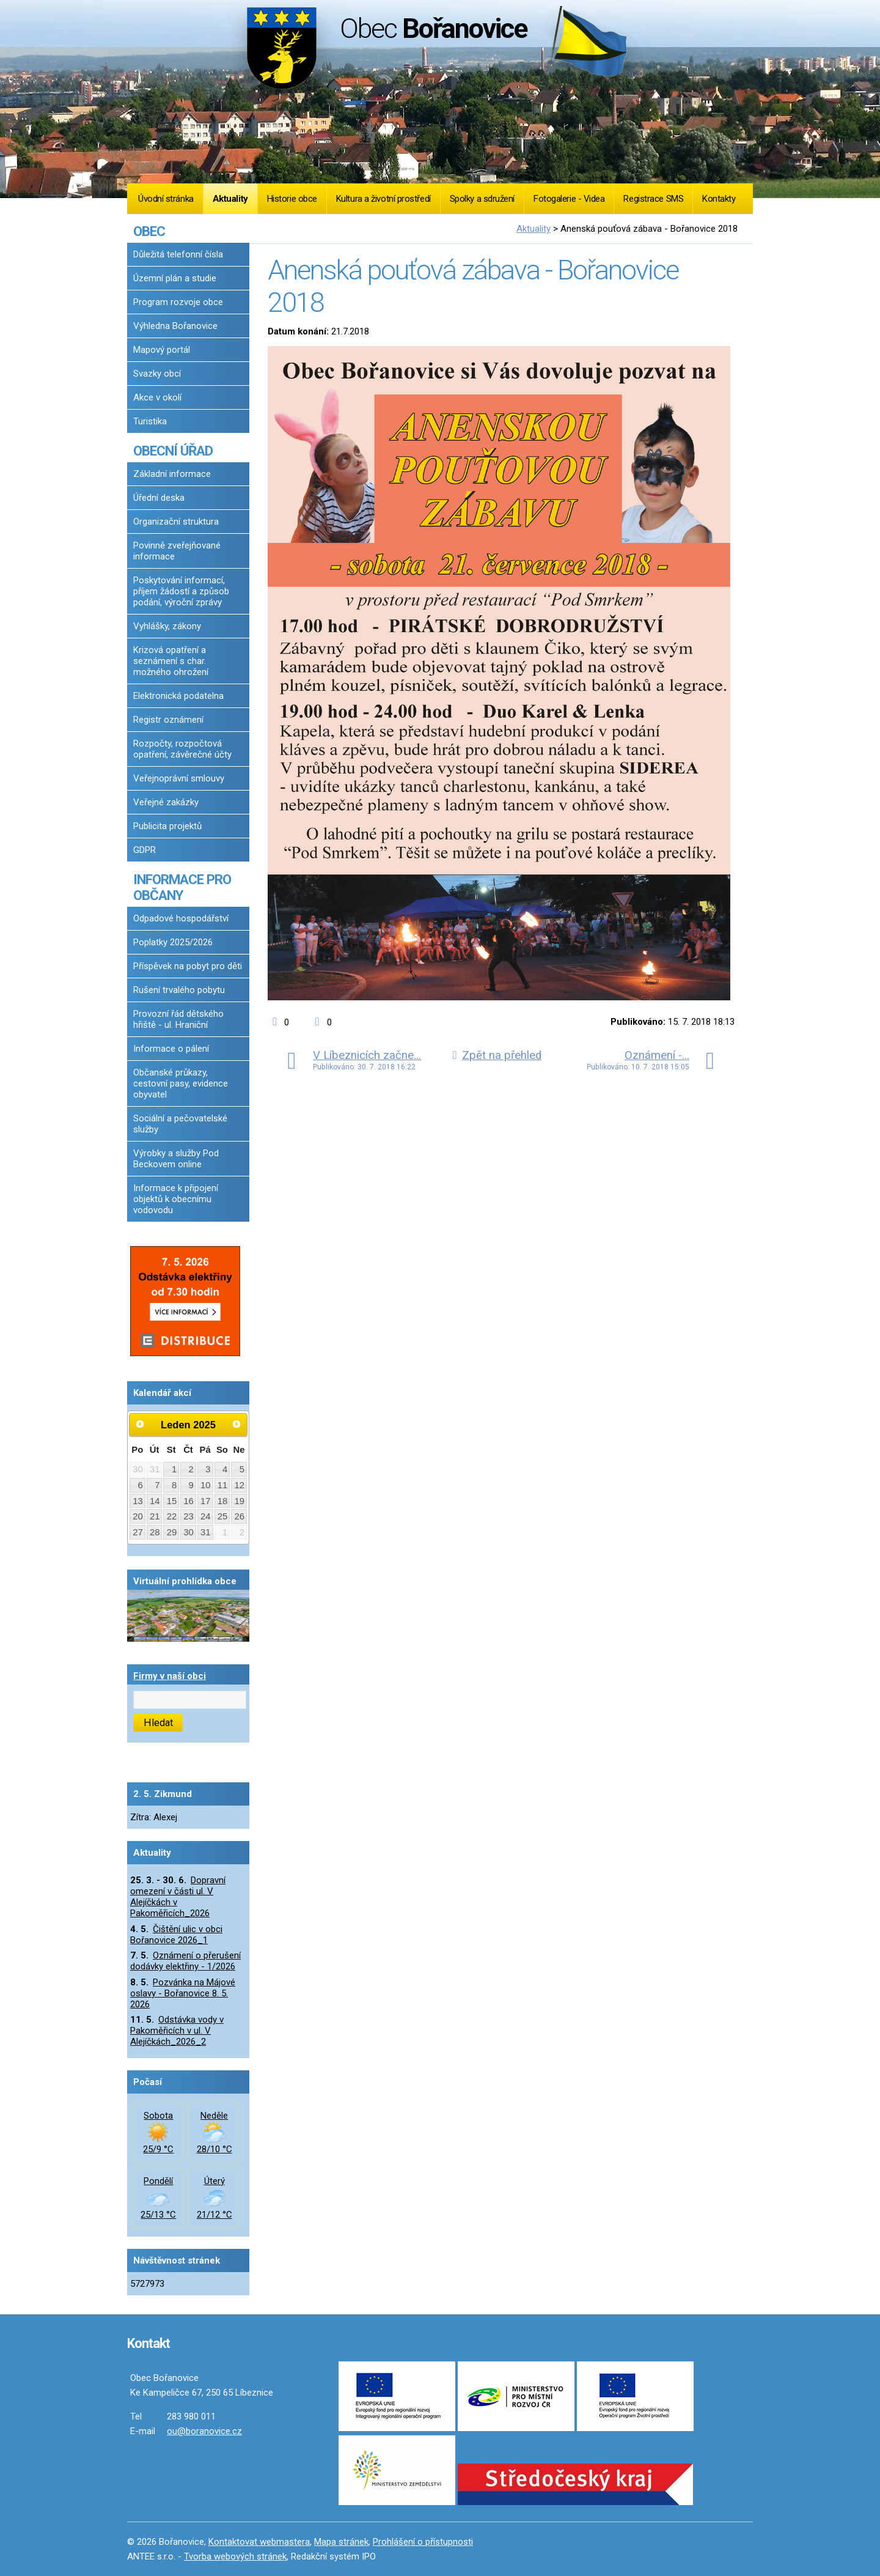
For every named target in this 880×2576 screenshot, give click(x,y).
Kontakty (718, 198)
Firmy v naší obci (169, 1675)
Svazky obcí (157, 373)
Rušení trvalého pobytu (179, 989)
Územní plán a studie (174, 278)
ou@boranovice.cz (204, 2431)
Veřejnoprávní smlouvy (178, 778)
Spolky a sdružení (482, 198)
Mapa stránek (341, 2541)
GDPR (144, 849)
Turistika (150, 421)
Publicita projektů (167, 826)
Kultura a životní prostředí (383, 198)
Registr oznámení (168, 719)
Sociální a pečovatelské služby (180, 1124)
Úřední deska (159, 497)
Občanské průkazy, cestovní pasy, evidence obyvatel (180, 1083)
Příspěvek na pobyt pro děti (187, 966)
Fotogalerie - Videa (569, 198)
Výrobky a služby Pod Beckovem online (176, 1159)
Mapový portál (161, 349)
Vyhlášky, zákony (167, 626)
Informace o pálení (171, 1048)
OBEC (149, 231)
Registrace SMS (653, 198)
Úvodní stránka (166, 198)
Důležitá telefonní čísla (178, 254)
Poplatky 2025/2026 (173, 942)
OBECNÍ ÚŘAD (173, 451)
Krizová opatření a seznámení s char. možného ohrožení (170, 660)
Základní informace (172, 473)
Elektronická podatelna (178, 695)
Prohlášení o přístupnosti (423, 2541)
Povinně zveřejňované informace (177, 551)
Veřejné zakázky (166, 802)
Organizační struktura (176, 521)
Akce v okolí (157, 397)
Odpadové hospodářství (181, 918)
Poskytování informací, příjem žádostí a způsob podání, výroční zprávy (181, 591)
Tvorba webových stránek (235, 2556)
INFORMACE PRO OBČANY (182, 887)
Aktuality (230, 198)
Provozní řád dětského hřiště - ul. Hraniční (178, 1019)
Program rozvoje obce (178, 302)
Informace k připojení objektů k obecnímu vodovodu (175, 1199)
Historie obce (292, 198)
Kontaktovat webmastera (259, 2541)
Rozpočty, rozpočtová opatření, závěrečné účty (182, 749)
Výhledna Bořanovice (175, 325)
